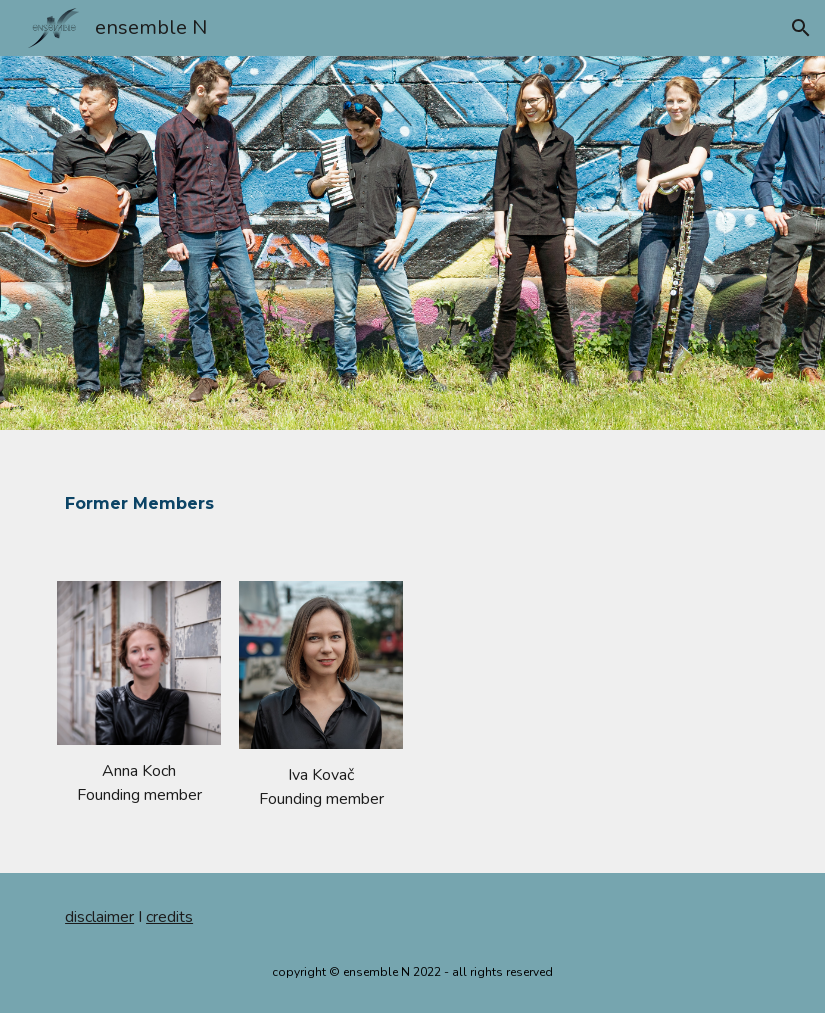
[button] (801, 28)
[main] (291, 493)
